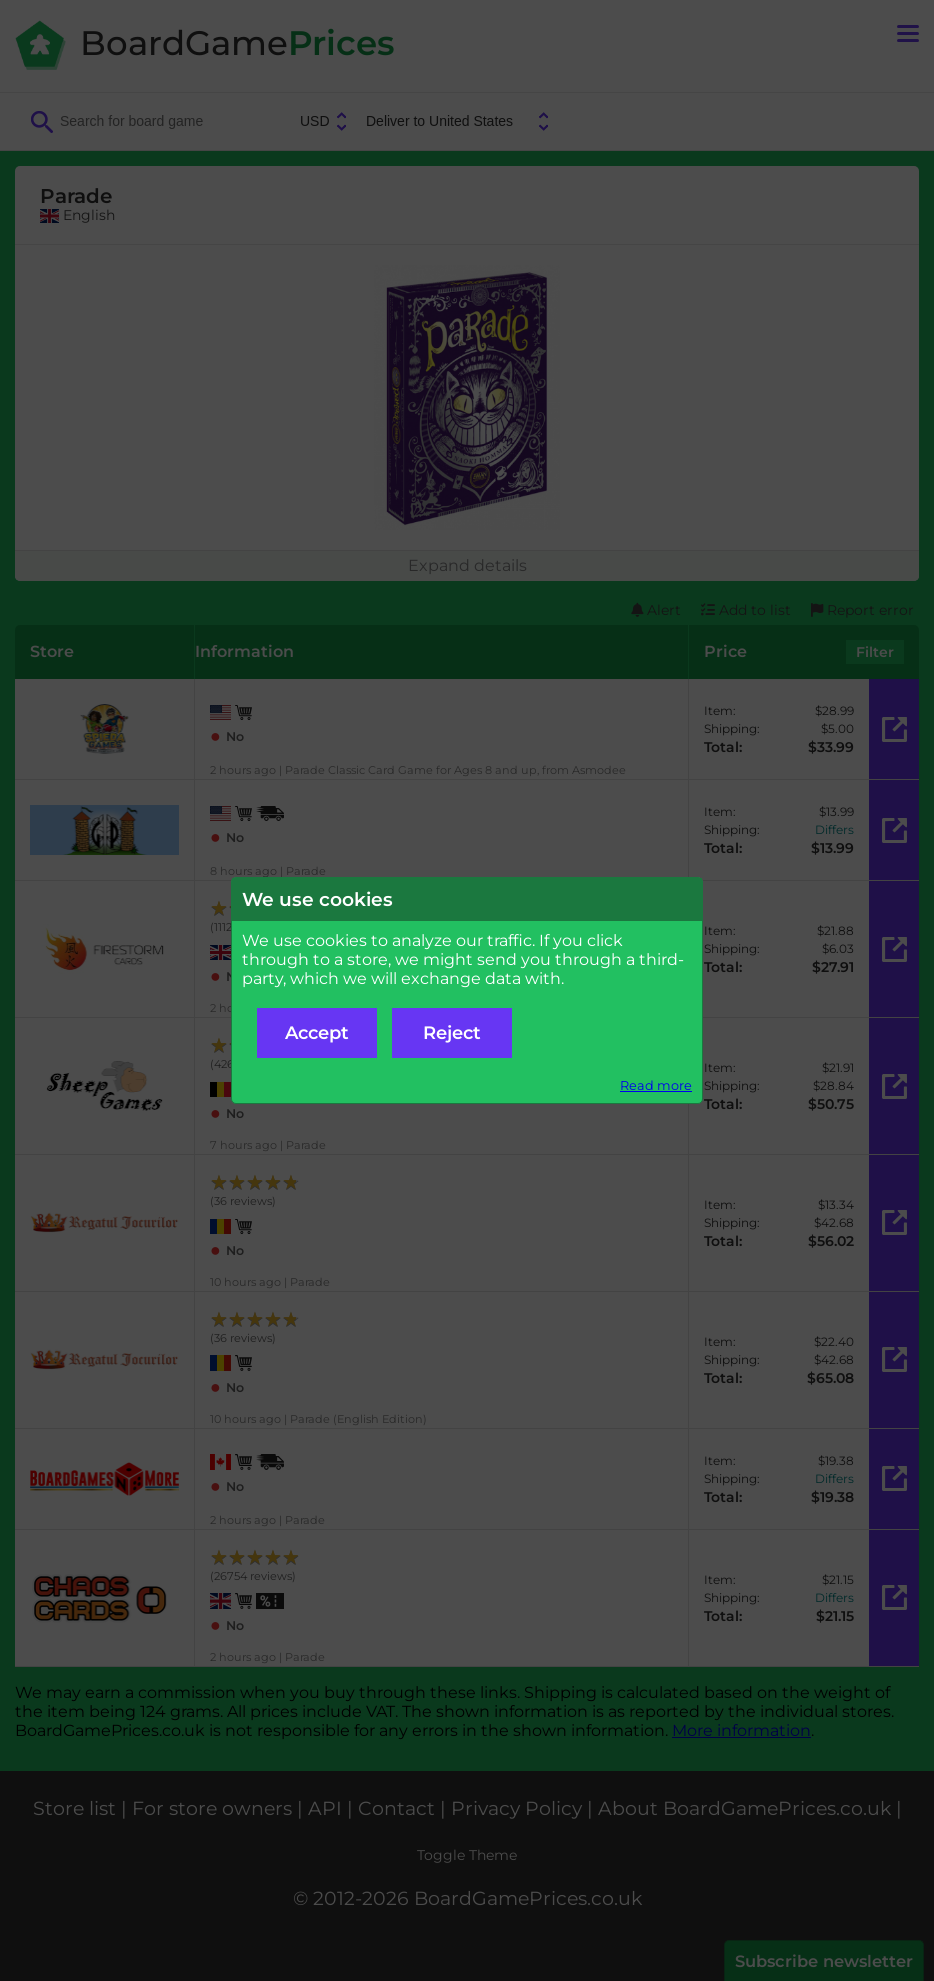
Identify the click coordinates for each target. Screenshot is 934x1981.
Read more (656, 1085)
